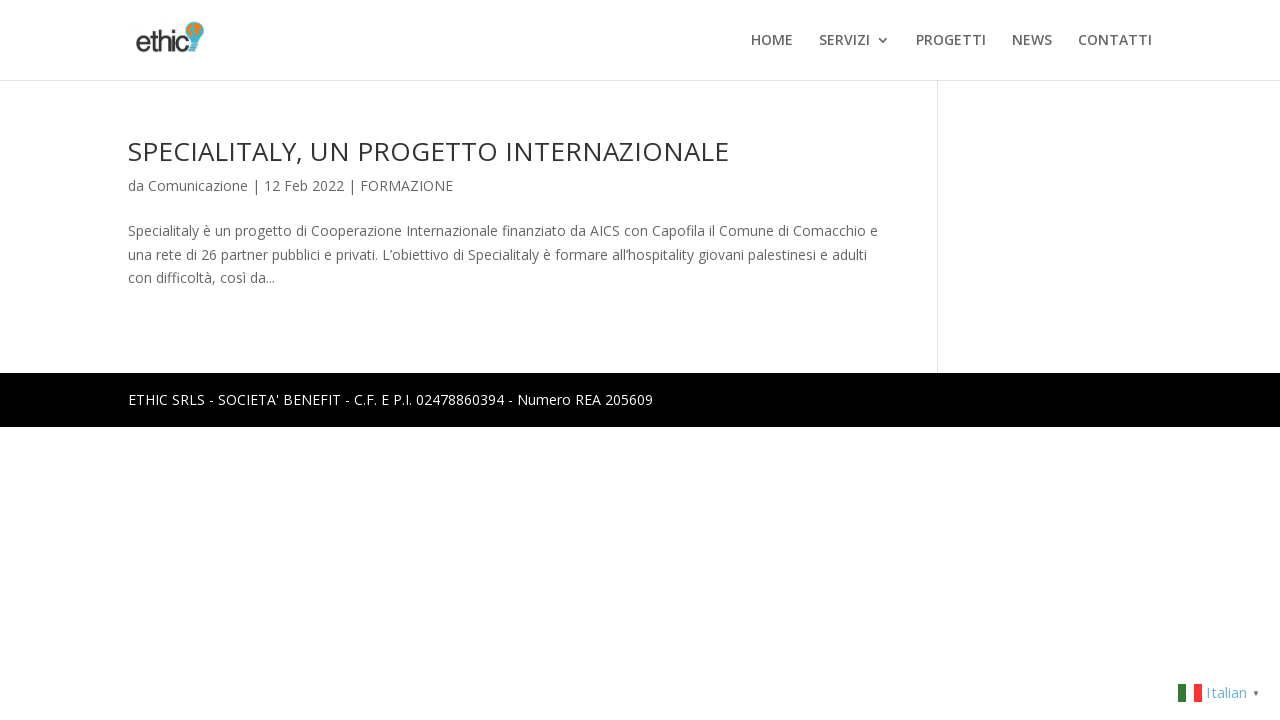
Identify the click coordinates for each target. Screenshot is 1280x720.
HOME (772, 41)
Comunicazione (198, 185)
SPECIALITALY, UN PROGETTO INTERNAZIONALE (428, 151)
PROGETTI (951, 41)
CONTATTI (1115, 41)
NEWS (1032, 41)
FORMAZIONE (406, 185)
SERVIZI (844, 41)
